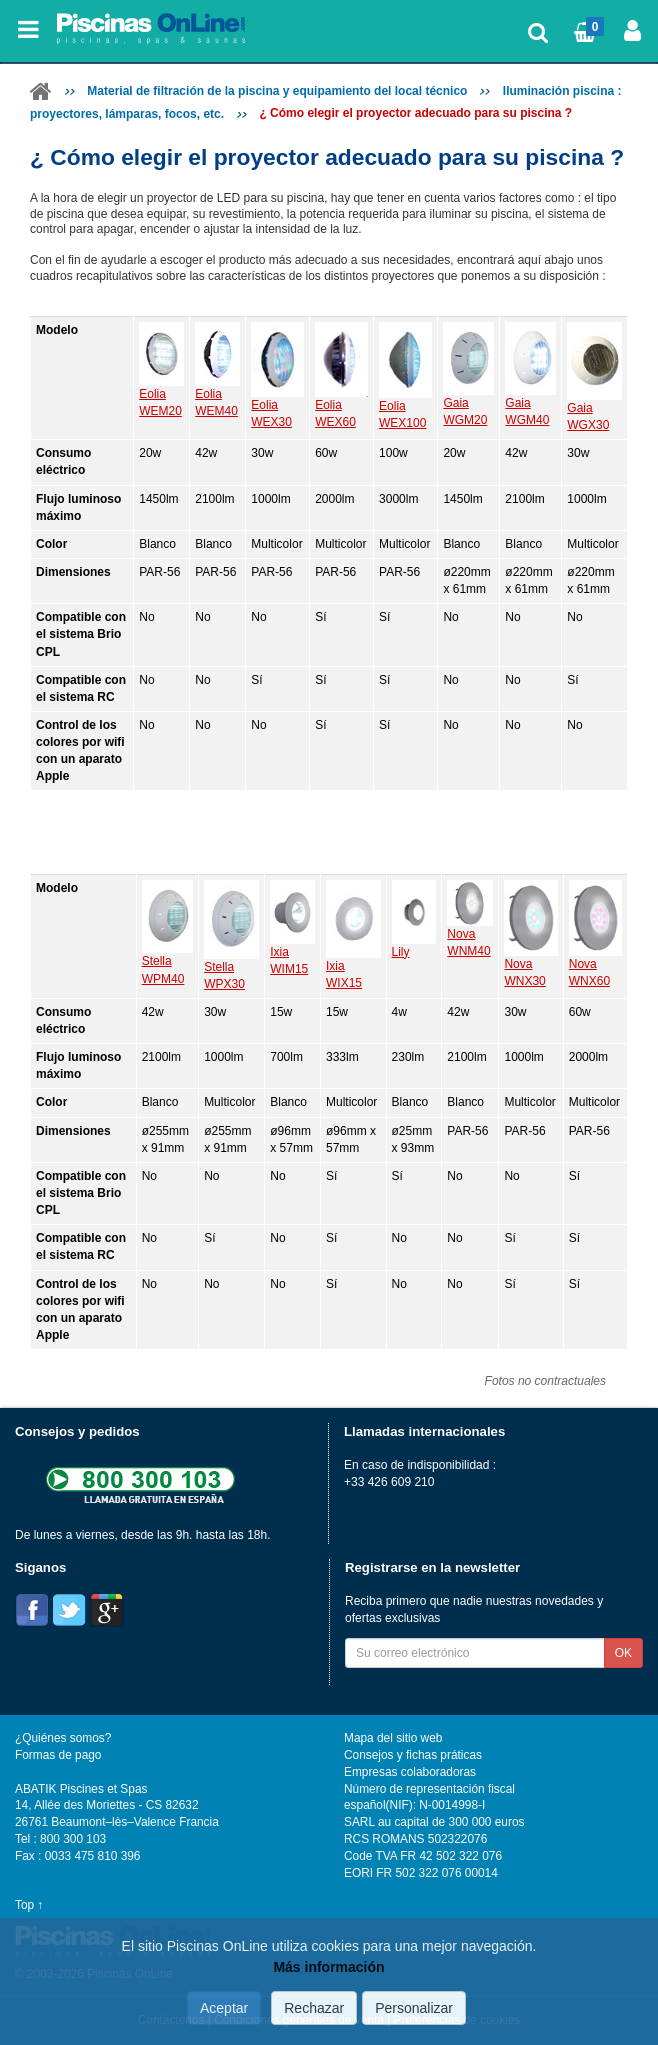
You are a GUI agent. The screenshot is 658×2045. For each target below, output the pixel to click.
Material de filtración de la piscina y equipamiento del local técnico (277, 91)
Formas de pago (58, 1755)
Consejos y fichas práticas (413, 1755)
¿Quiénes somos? (63, 1738)
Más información (328, 1967)
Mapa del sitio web (393, 1738)
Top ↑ (29, 1905)
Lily (401, 952)
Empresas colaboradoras (410, 1772)
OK (623, 1653)
